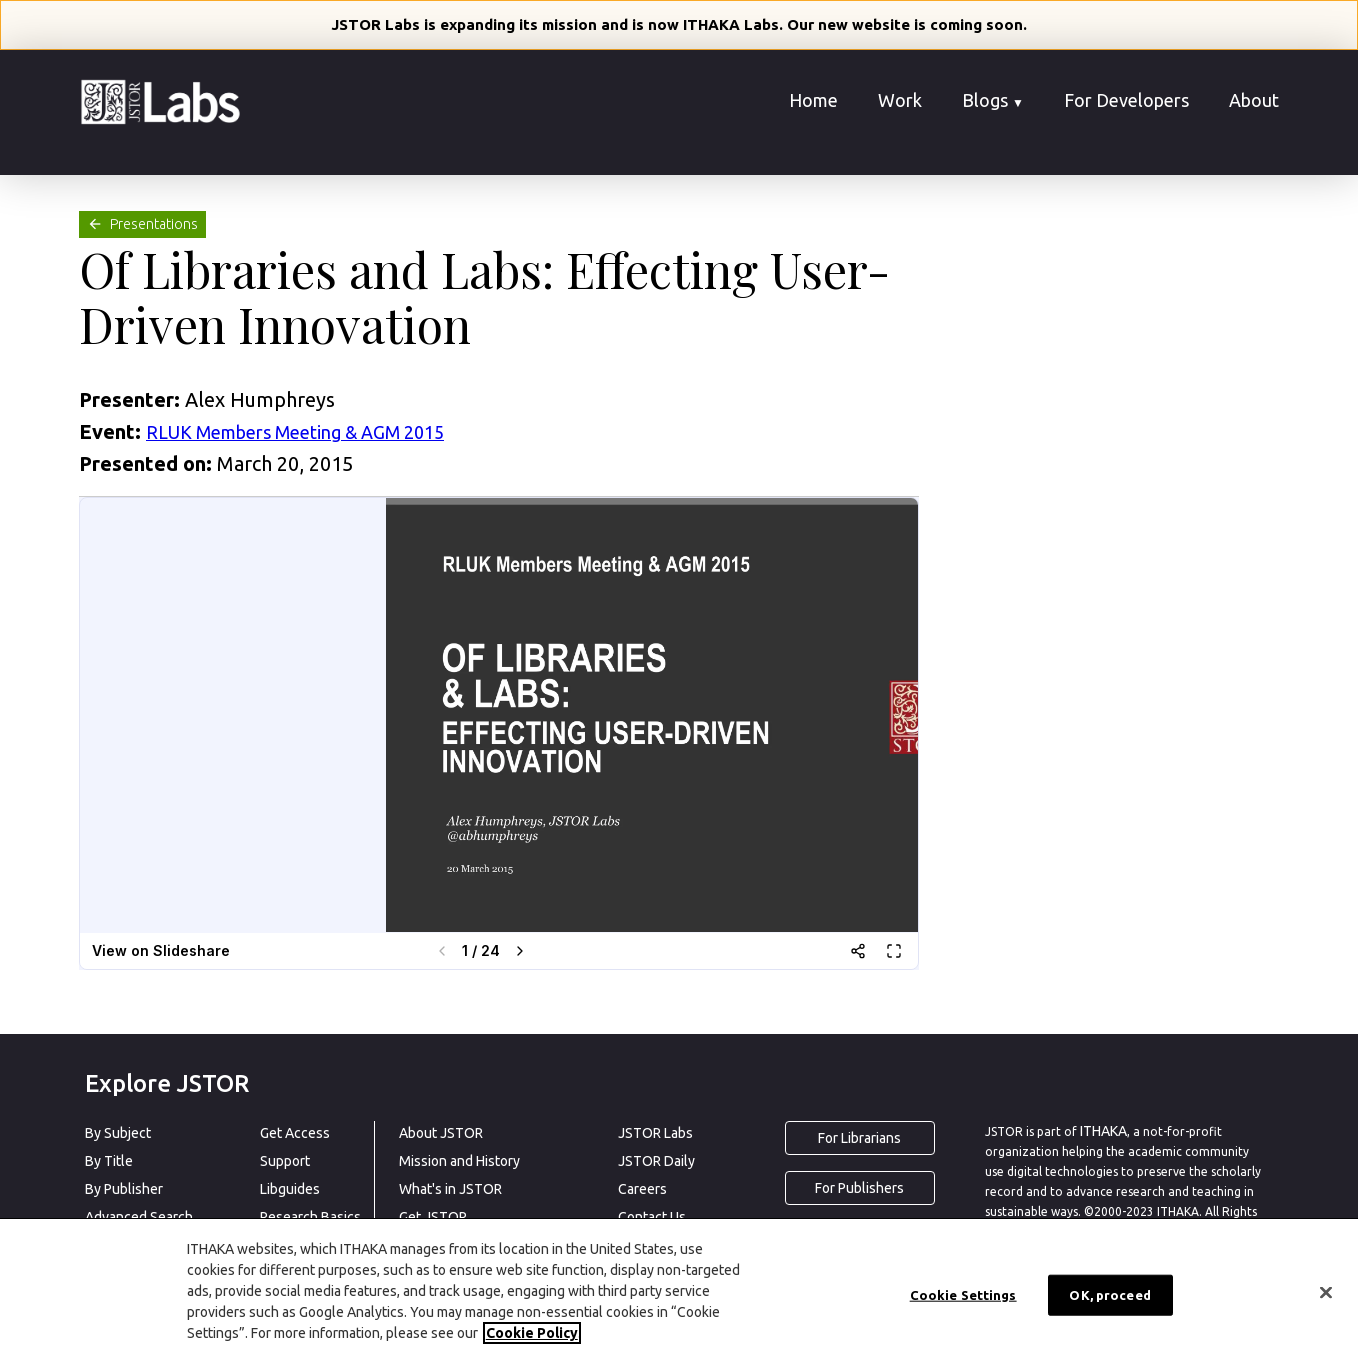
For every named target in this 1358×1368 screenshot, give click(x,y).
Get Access (295, 1133)
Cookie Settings (963, 1294)
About (1254, 100)
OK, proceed (1109, 1294)
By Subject (118, 1133)
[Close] (1326, 1292)
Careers (642, 1189)
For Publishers (859, 1188)
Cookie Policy (532, 1333)
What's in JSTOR (450, 1189)
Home (813, 100)
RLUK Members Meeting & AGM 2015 (295, 432)
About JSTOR (441, 1133)
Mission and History (459, 1161)
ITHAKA (1103, 1131)
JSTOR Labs (655, 1133)
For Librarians (859, 1138)
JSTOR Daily (656, 1161)
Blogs (993, 100)
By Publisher (124, 1189)
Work (900, 100)
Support (285, 1161)
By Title (109, 1161)
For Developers (1126, 100)
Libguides (290, 1189)
